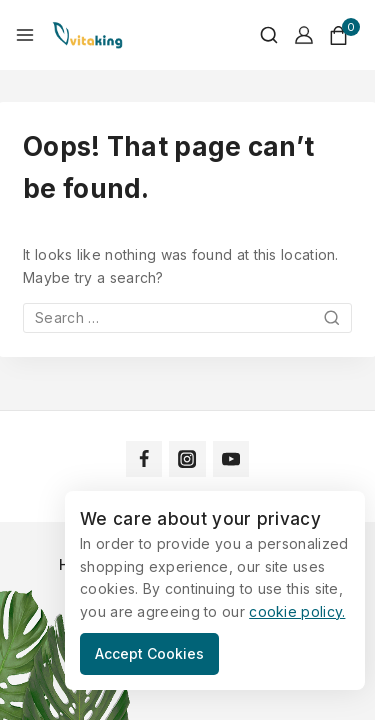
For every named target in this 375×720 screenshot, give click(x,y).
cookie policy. (297, 611)
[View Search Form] (259, 35)
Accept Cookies (149, 653)
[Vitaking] (87, 35)
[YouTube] (231, 459)
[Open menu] (25, 35)
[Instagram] (187, 459)
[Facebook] (144, 459)
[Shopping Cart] (344, 35)
